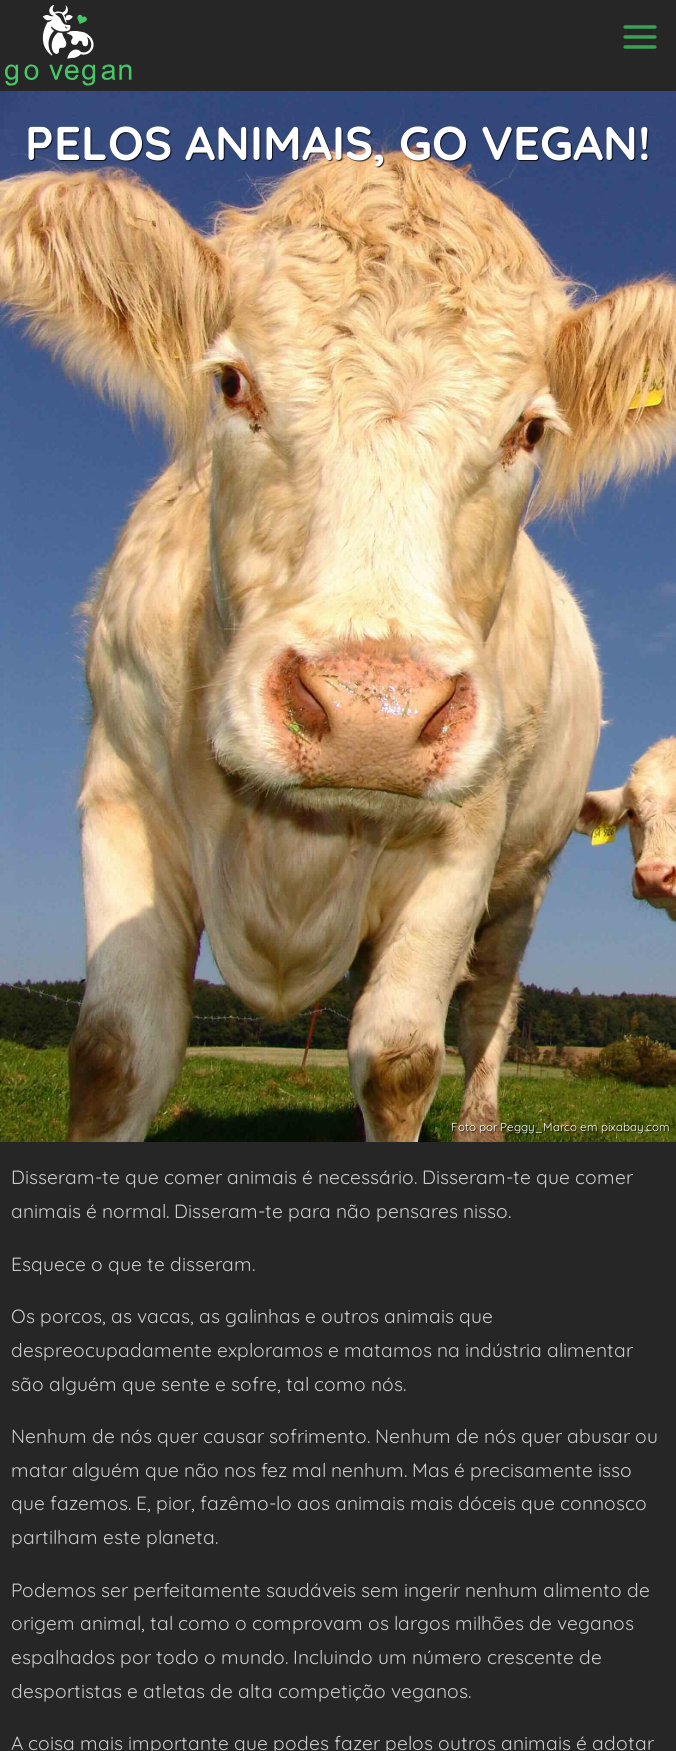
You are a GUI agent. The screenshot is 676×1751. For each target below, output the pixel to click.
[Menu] (640, 37)
